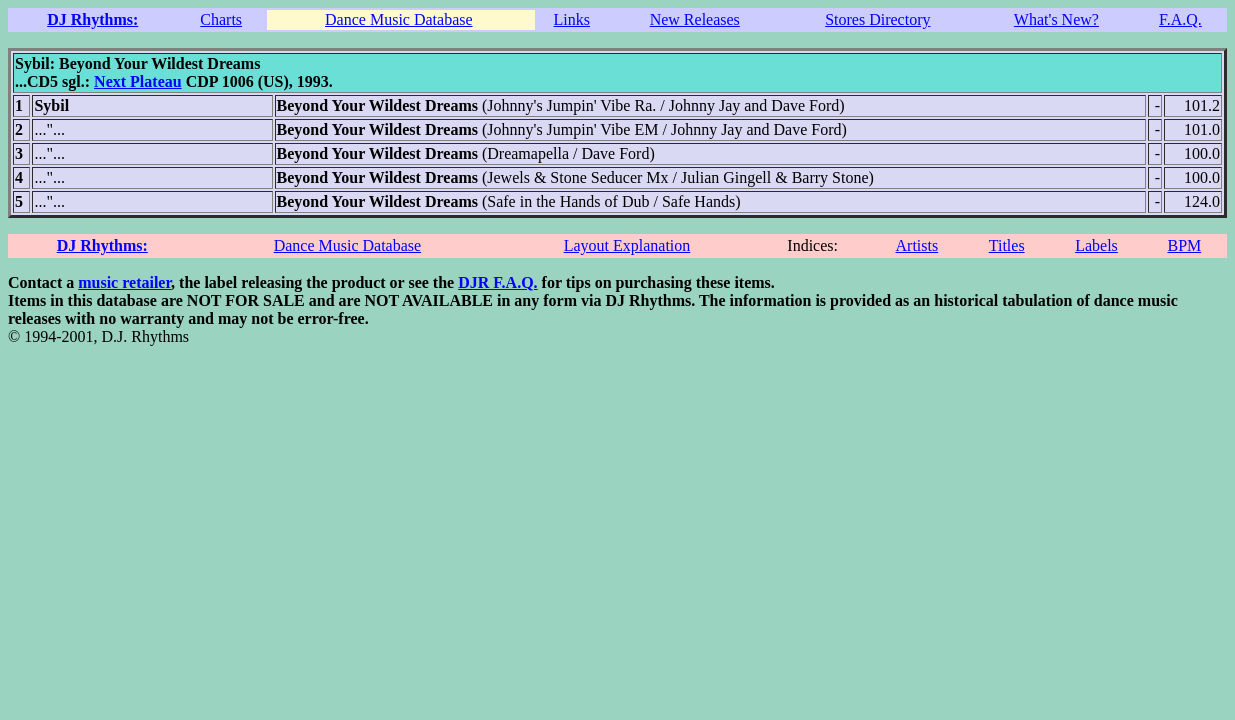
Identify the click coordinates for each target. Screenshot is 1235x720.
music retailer (124, 282)
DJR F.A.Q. (497, 282)
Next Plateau (138, 81)
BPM (1184, 245)
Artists (917, 245)
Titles (1007, 245)
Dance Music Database (399, 19)
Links (572, 19)
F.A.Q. (1180, 19)
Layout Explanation (627, 245)
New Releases (695, 19)
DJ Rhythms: (92, 19)
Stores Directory (877, 19)
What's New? (1056, 19)
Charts (221, 19)
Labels (1096, 245)
